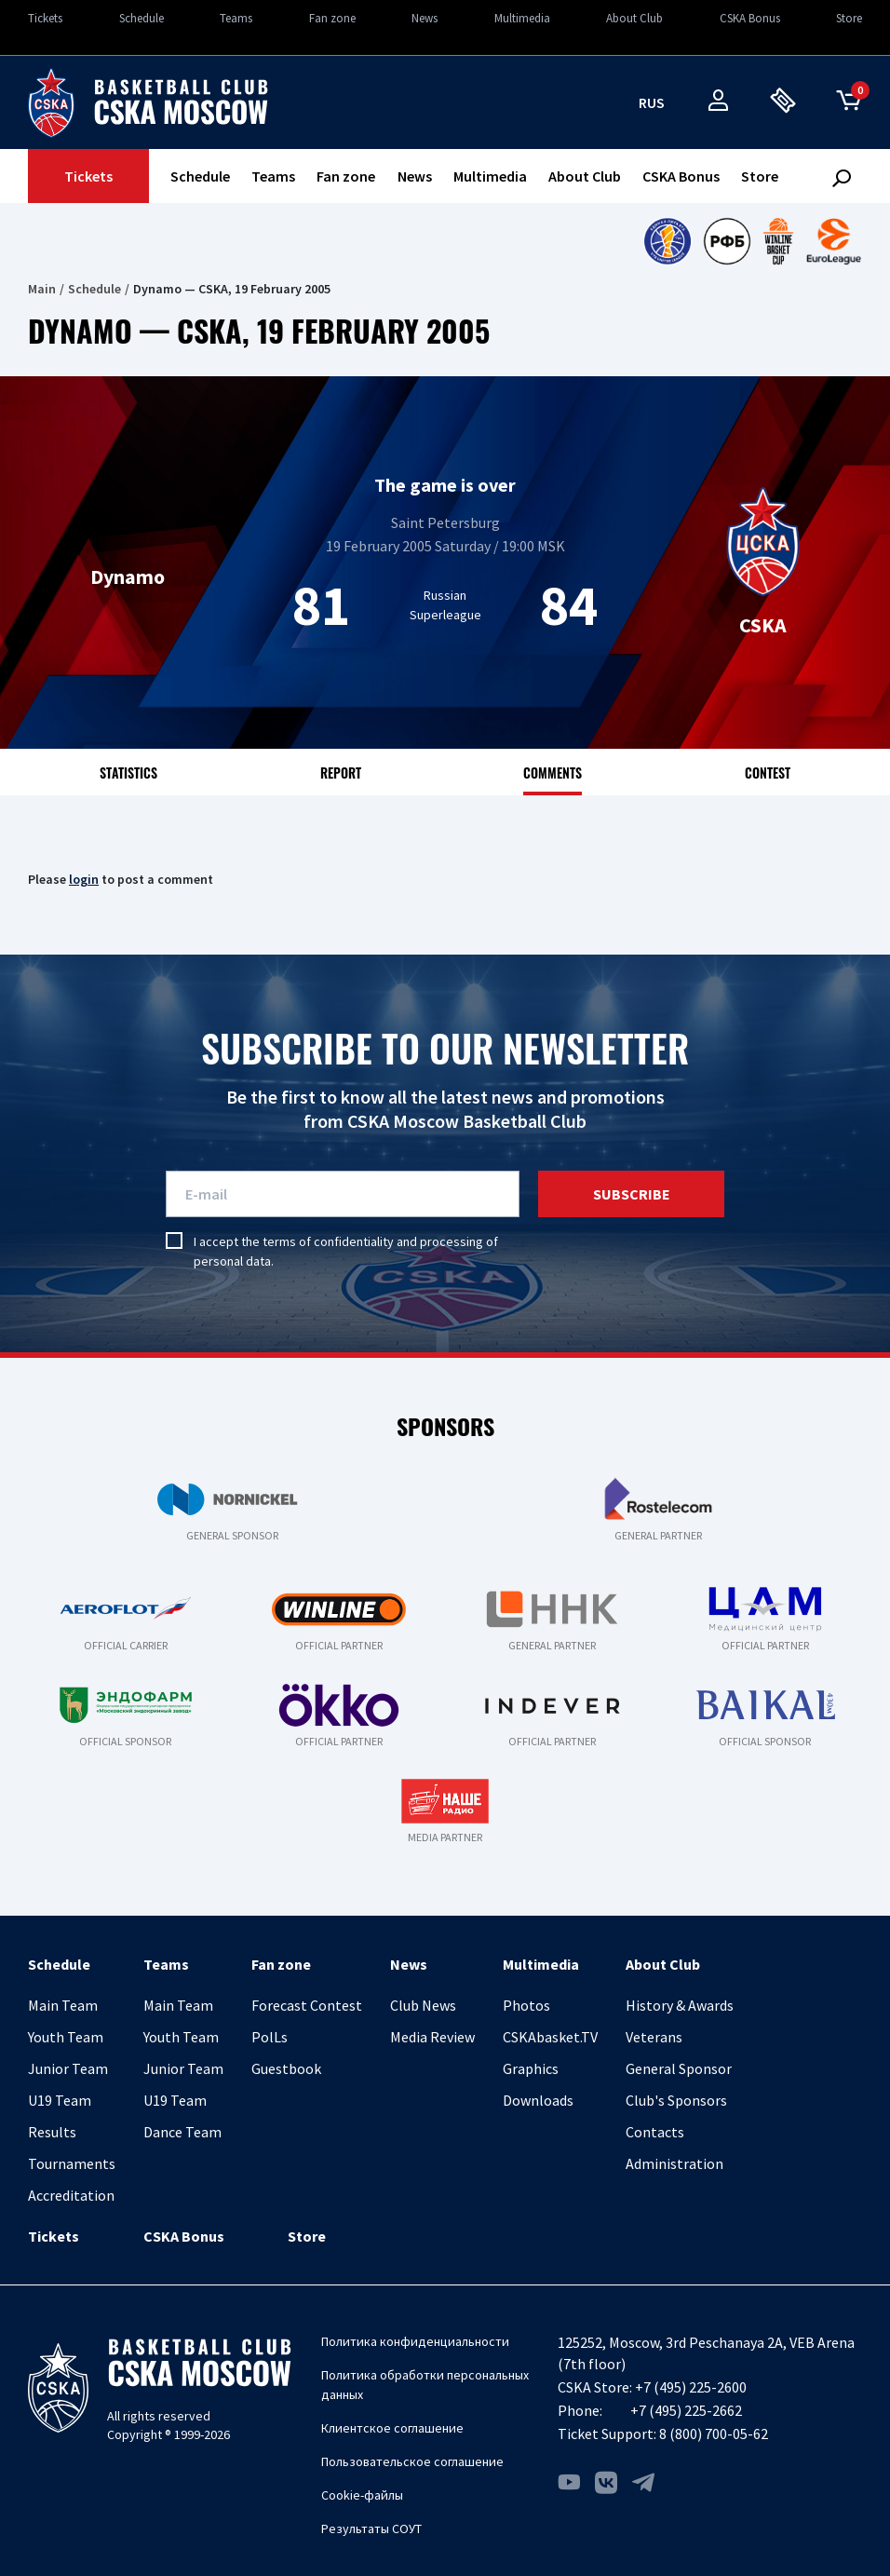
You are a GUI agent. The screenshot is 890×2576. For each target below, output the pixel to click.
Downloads (538, 2100)
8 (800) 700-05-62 (713, 2433)
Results (52, 2131)
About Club (634, 18)
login (84, 879)
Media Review (432, 2036)
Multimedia (522, 18)
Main (42, 288)
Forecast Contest (306, 2005)
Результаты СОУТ (371, 2528)
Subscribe (631, 1194)
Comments (552, 772)
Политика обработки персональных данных (425, 2384)
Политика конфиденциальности (415, 2341)
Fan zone (332, 18)
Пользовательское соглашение (412, 2461)
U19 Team (59, 2100)
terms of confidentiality (328, 1241)
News (424, 18)
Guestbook (286, 2068)
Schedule (141, 18)
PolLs (269, 2036)
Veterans (654, 2036)
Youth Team (65, 2036)
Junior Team (68, 2068)
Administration (674, 2163)
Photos (526, 2005)
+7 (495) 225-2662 (686, 2410)
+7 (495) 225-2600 (691, 2387)
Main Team (63, 2005)
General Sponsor (679, 2068)
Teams (236, 18)
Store (849, 18)
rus (652, 102)
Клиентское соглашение (392, 2428)
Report (340, 772)
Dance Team (182, 2131)
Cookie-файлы (362, 2495)
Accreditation (71, 2195)
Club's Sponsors (676, 2100)
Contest (767, 772)
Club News (423, 2005)
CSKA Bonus (750, 18)
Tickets (45, 18)
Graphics (531, 2068)
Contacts (655, 2131)
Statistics (128, 772)
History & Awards (680, 2005)
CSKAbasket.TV (550, 2036)
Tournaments (71, 2163)
